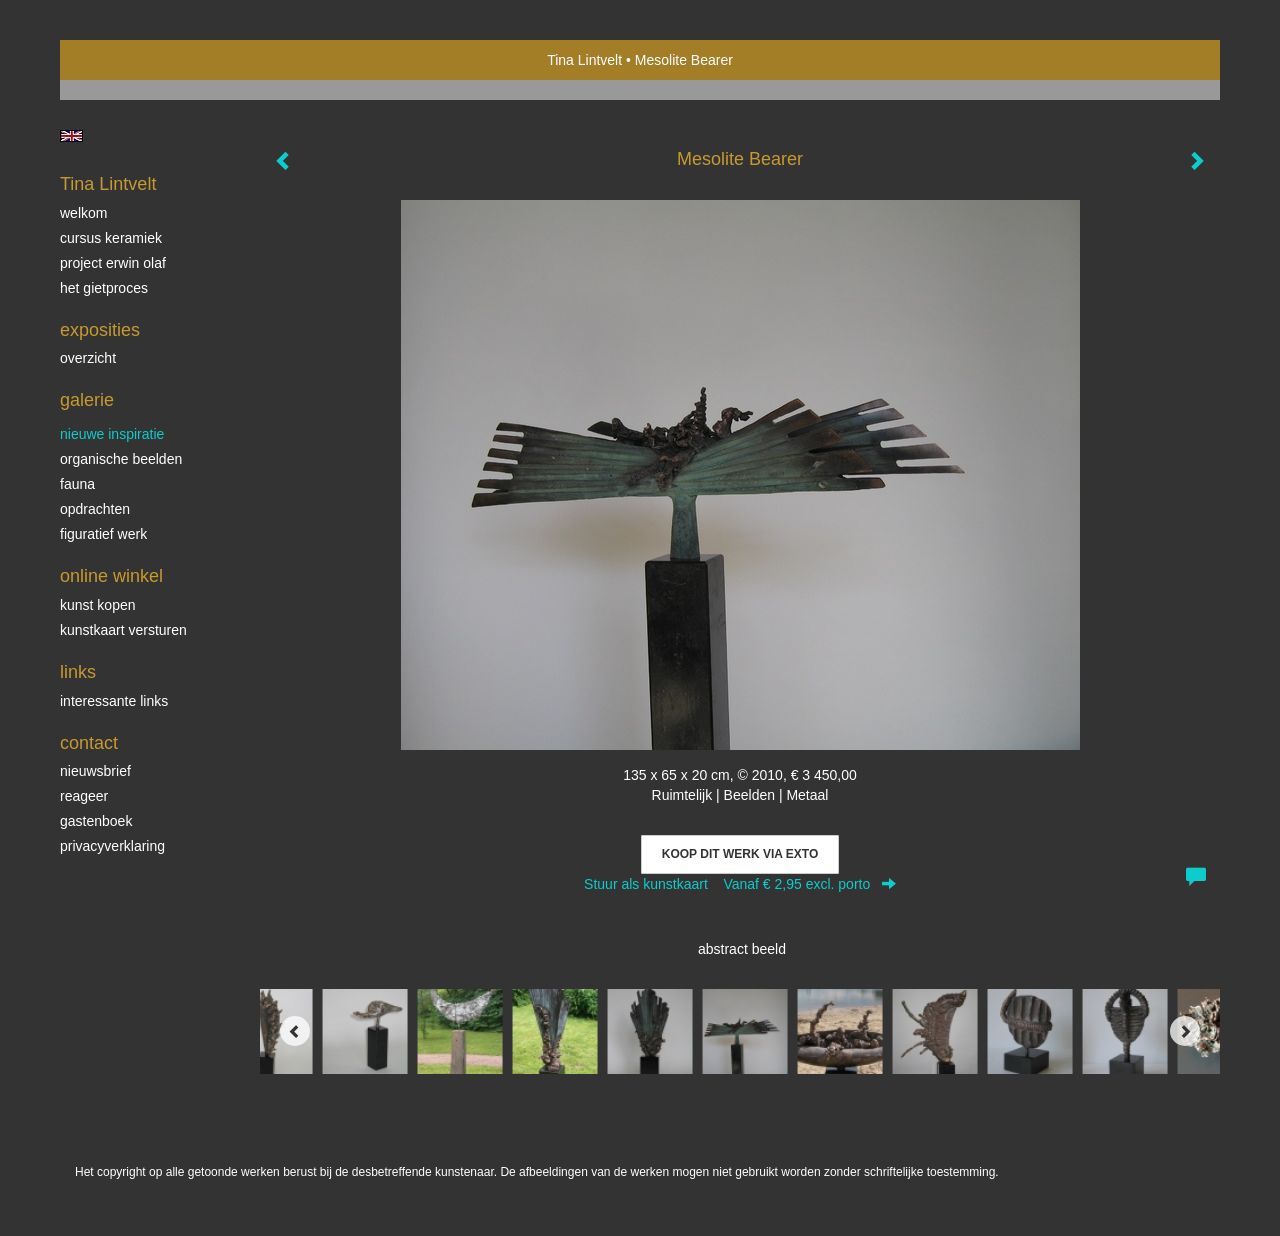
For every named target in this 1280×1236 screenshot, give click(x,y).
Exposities (100, 330)
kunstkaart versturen (123, 630)
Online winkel (111, 576)
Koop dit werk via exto (740, 854)
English (71, 136)
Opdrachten (95, 509)
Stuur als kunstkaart (740, 884)
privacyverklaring (112, 846)
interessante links (114, 701)
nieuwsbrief (95, 771)
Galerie (87, 400)
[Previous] (295, 1031)
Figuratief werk (103, 534)
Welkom (83, 213)
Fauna (77, 484)
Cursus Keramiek (111, 238)
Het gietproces (104, 288)
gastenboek (96, 821)
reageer (84, 796)
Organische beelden (121, 459)
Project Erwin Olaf (113, 263)
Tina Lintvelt (584, 60)
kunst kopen (98, 605)
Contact (89, 743)
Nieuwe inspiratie (112, 434)
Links (78, 672)
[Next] (1185, 1031)
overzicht (88, 358)
